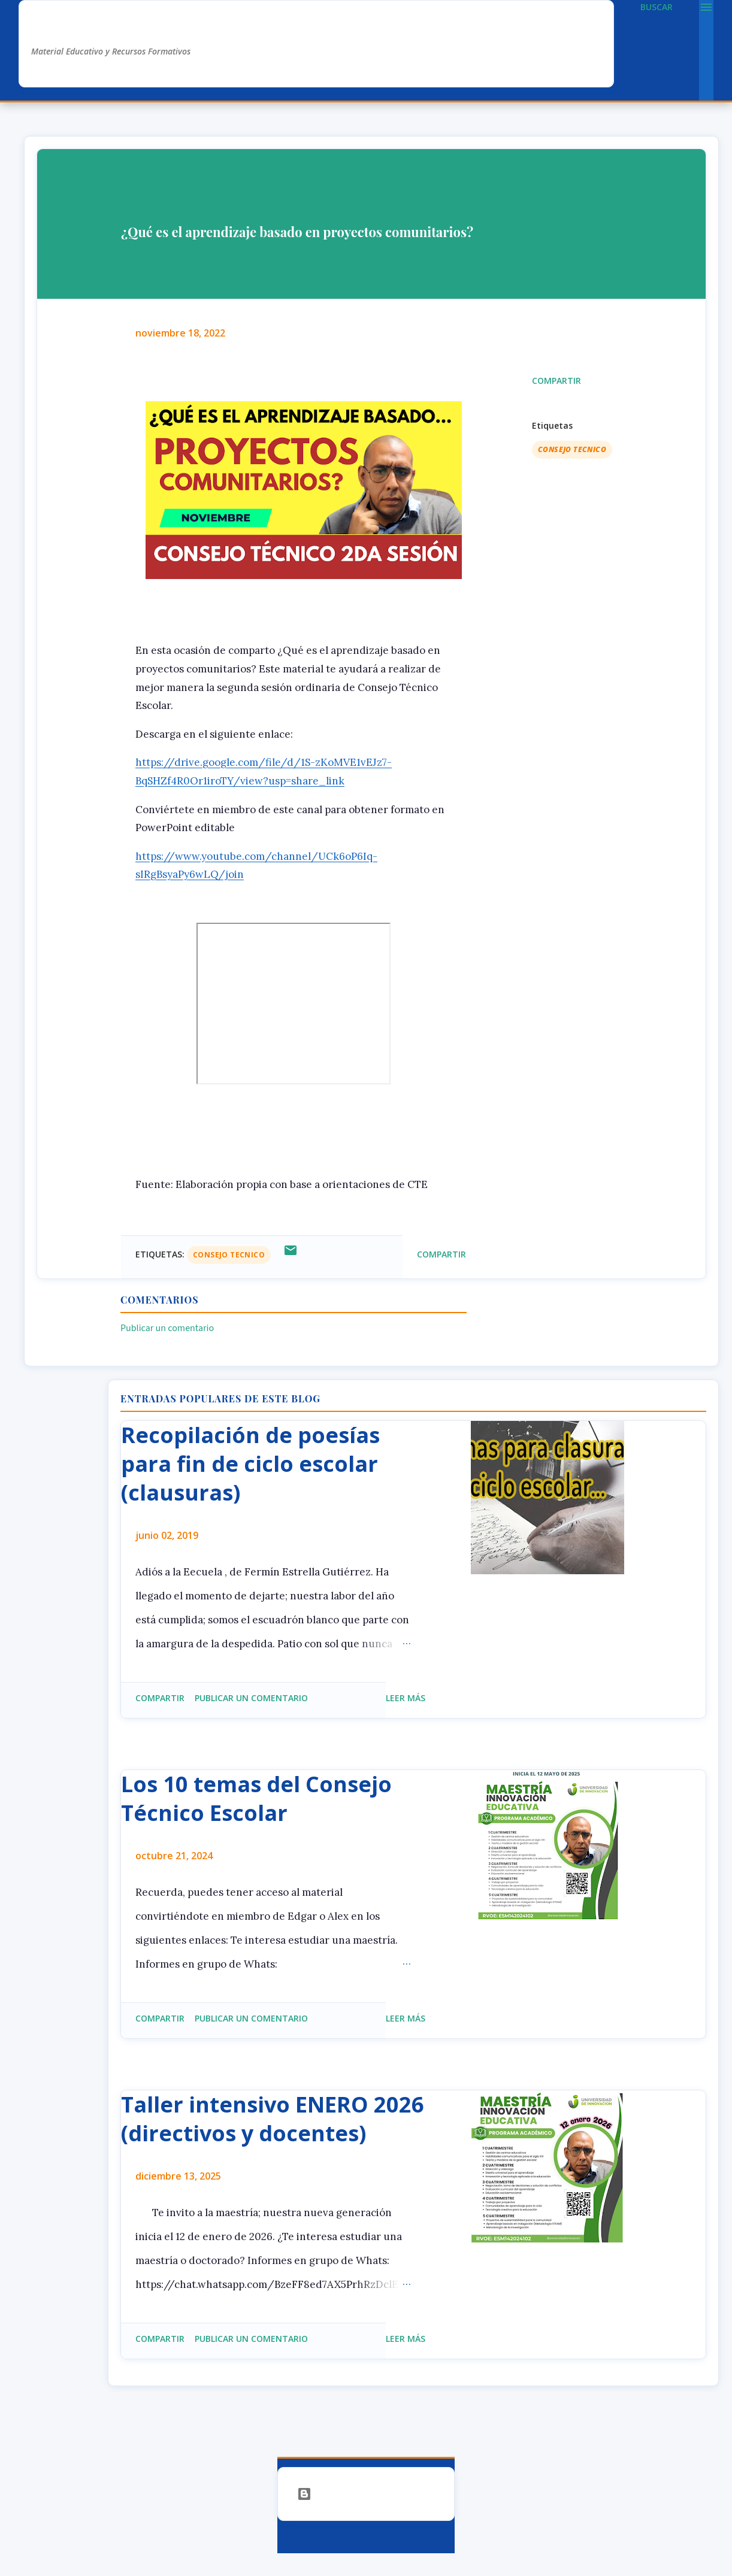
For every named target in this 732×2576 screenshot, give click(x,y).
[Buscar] (656, 7)
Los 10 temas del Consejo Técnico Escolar (256, 1798)
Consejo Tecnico (572, 449)
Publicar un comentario (167, 1328)
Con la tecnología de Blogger (366, 2493)
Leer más (405, 1698)
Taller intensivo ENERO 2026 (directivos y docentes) (272, 2119)
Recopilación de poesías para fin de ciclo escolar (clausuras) (250, 1463)
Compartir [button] (556, 380)
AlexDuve (76, 28)
